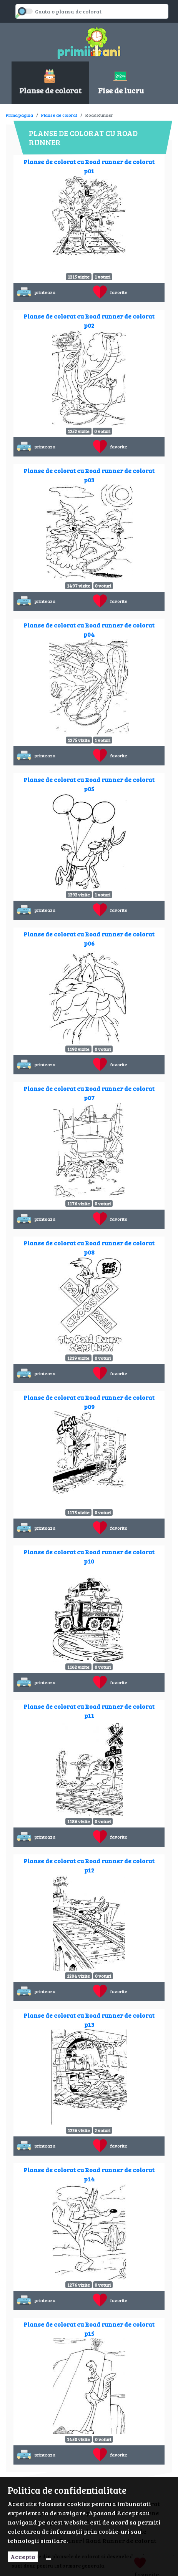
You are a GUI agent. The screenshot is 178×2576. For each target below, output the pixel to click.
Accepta (22, 2557)
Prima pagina (19, 115)
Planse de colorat (59, 115)
